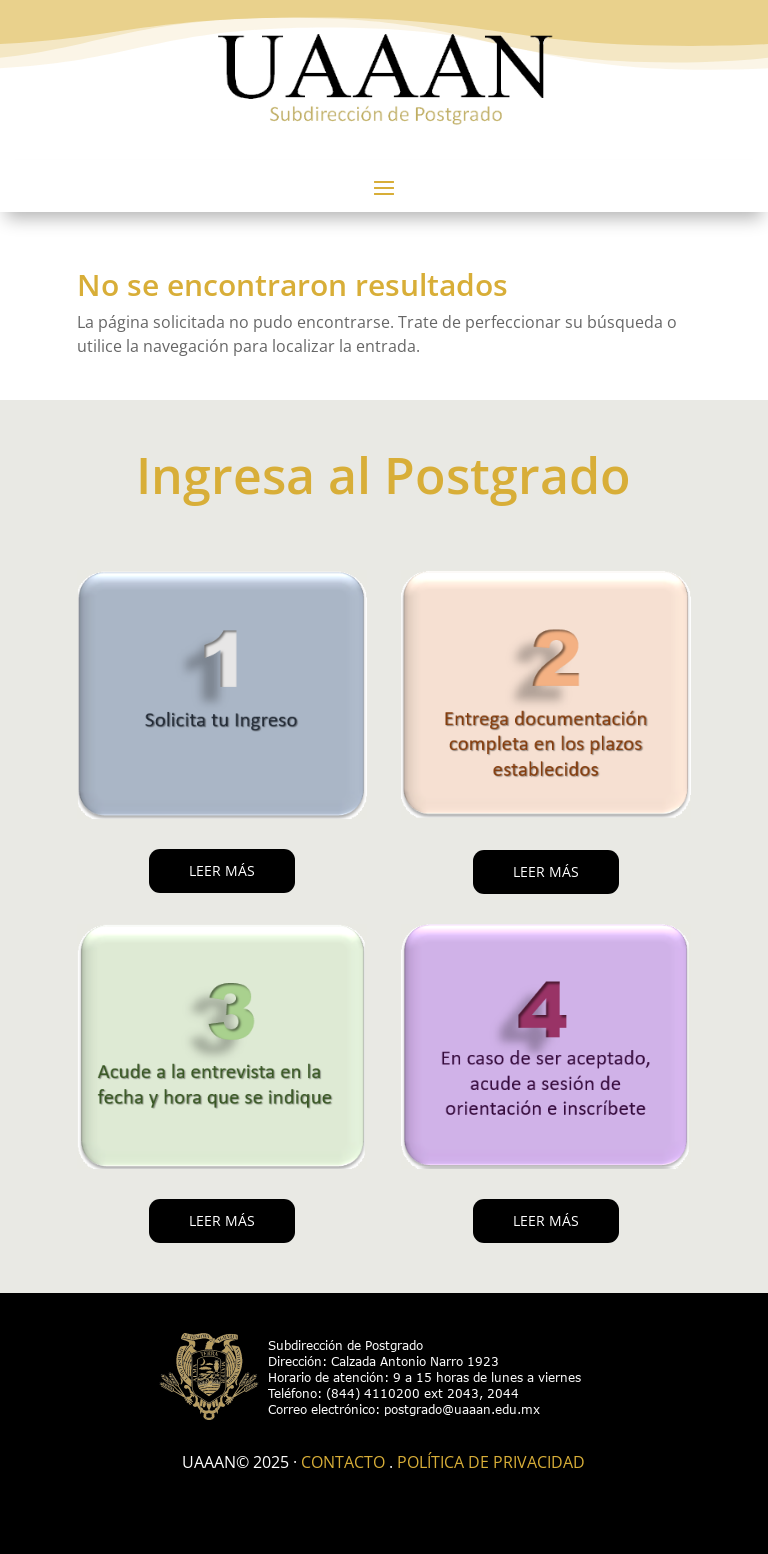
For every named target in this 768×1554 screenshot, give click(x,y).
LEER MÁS (222, 870)
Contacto (343, 1462)
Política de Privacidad (491, 1462)
